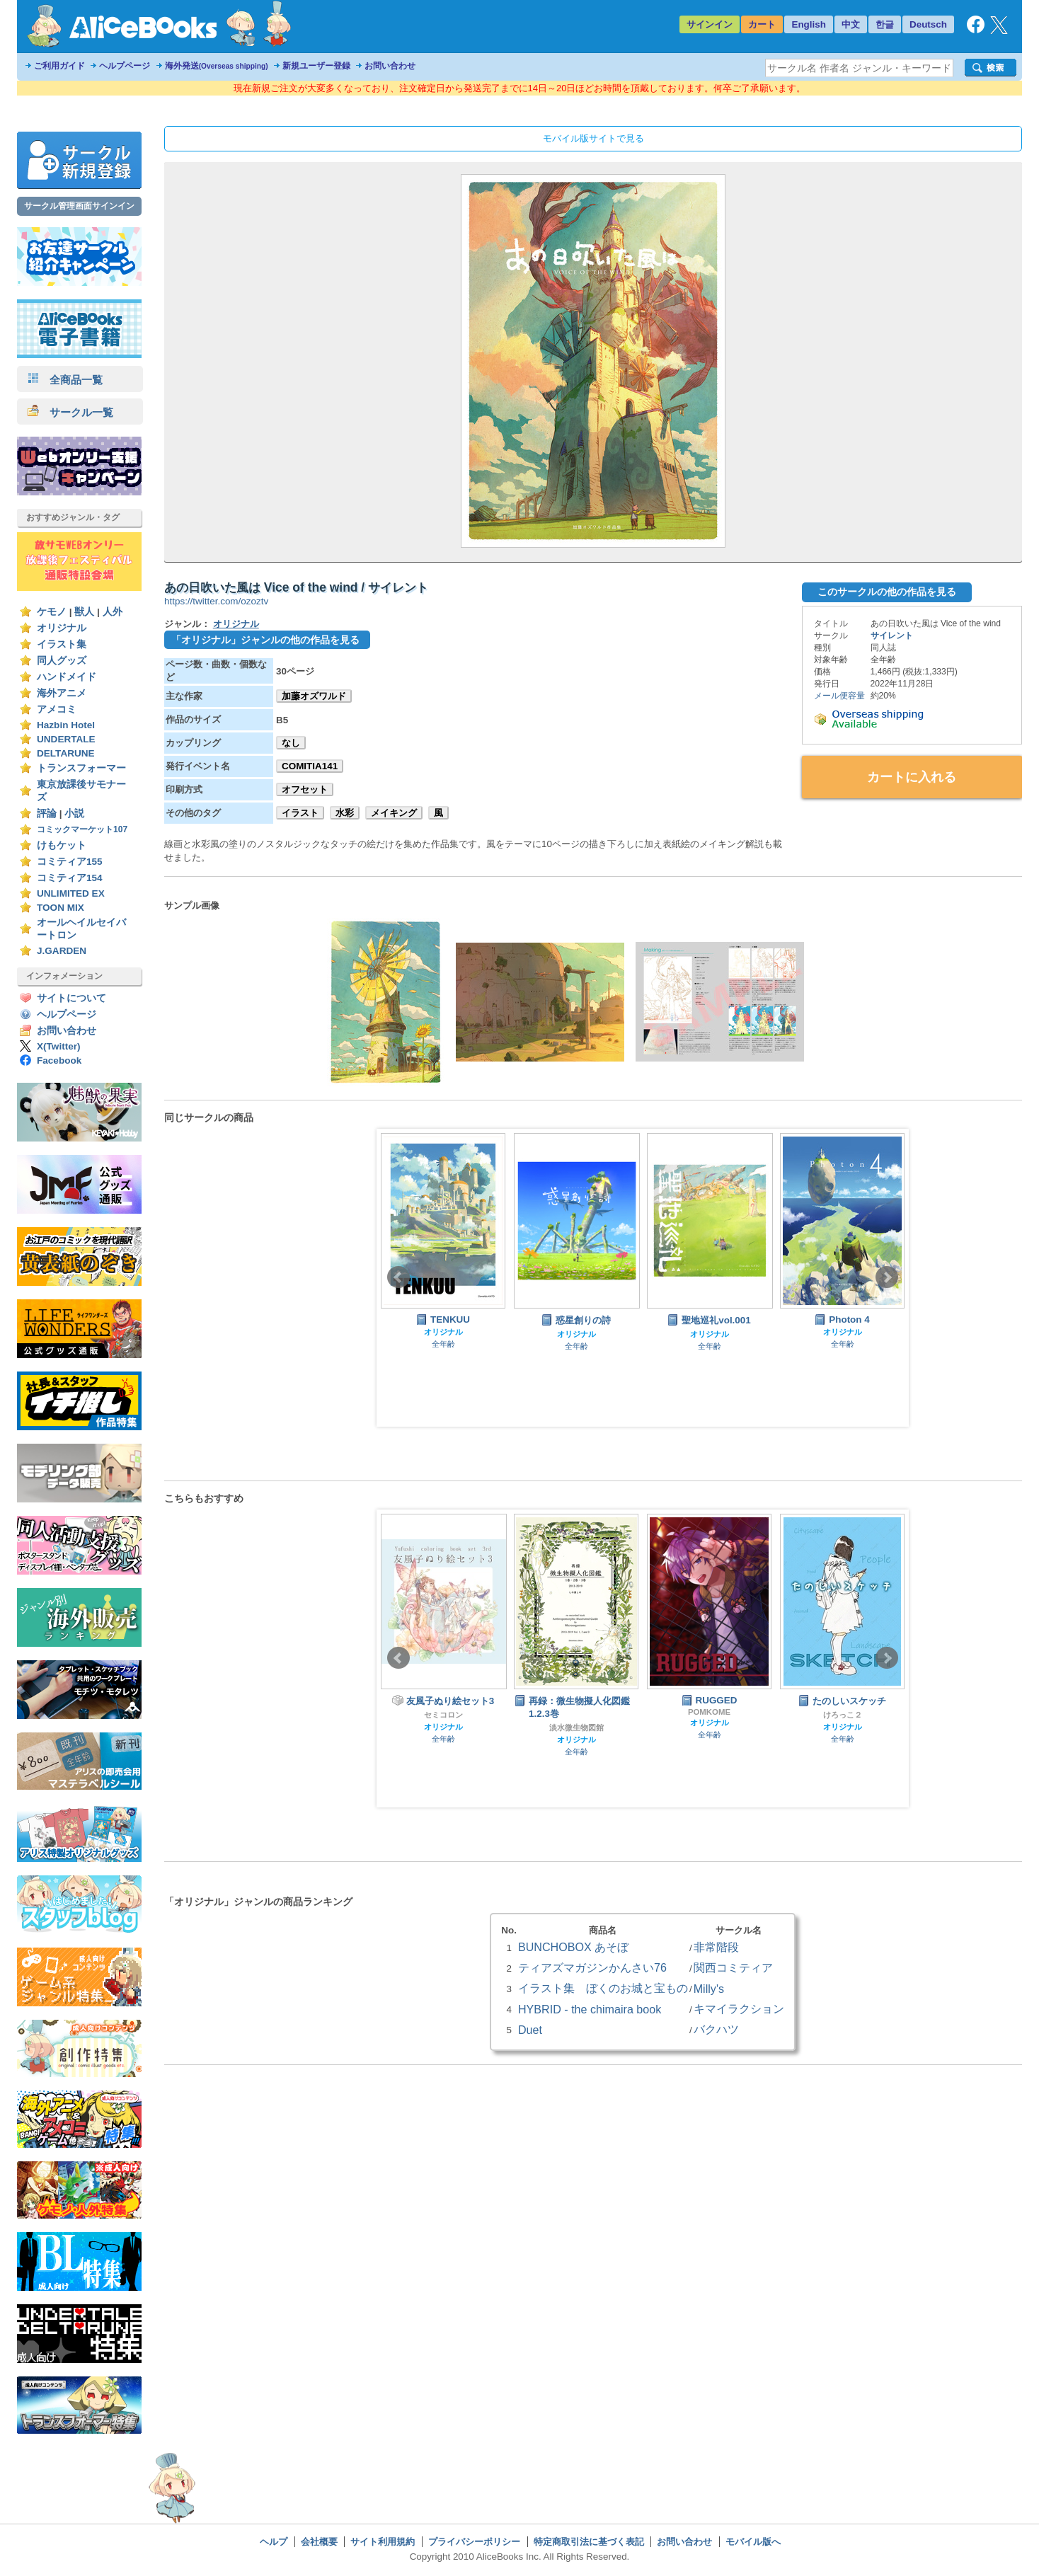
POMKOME (709, 1712)
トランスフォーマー (81, 768)
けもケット (61, 845)
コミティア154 (70, 878)
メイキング (394, 812)
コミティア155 (70, 861)
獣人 (84, 611)
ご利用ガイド (59, 66)
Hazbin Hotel (66, 725)
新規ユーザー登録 (316, 66)
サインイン (710, 24)
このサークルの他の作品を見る (886, 591)
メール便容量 (839, 696)
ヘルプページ (124, 66)
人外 (112, 611)
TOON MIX (60, 907)
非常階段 (716, 1946)
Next (887, 1277)
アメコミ (56, 709)
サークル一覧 (70, 412)
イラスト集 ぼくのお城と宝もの (603, 1988)
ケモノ (52, 611)
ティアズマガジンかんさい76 (592, 1967)
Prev (398, 1277)
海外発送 (216, 66)
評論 (47, 813)
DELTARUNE (66, 753)
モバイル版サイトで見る (593, 138)
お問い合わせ (389, 66)
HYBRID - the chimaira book (589, 2009)
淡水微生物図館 (576, 1727)
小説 (74, 813)
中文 (851, 24)
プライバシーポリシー (474, 2541)
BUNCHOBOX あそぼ (573, 1946)
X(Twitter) (59, 1046)
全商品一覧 (65, 380)
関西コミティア (733, 1967)
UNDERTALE (66, 739)
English (808, 24)
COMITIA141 (310, 766)
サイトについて (71, 998)
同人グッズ (61, 660)
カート (762, 24)
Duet (530, 2029)
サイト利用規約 (382, 2541)
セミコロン (443, 1714)
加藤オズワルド (314, 696)
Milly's (709, 1988)
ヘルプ (273, 2541)
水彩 (344, 812)
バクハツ (716, 2029)
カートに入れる (911, 777)
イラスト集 (61, 644)
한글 (885, 24)
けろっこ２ (842, 1714)
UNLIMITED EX (71, 893)
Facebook (59, 1060)
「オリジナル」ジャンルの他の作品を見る (265, 639)
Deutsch (928, 24)
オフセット (305, 789)
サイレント (892, 635)
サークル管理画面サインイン (79, 206)
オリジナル (61, 628)
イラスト (300, 812)
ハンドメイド (66, 677)
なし (291, 742)
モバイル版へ (753, 2541)
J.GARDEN (61, 950)
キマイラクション (739, 2008)
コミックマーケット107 (82, 829)
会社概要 (319, 2541)
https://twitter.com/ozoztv (216, 601)
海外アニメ (61, 693)
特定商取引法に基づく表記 (589, 2541)
